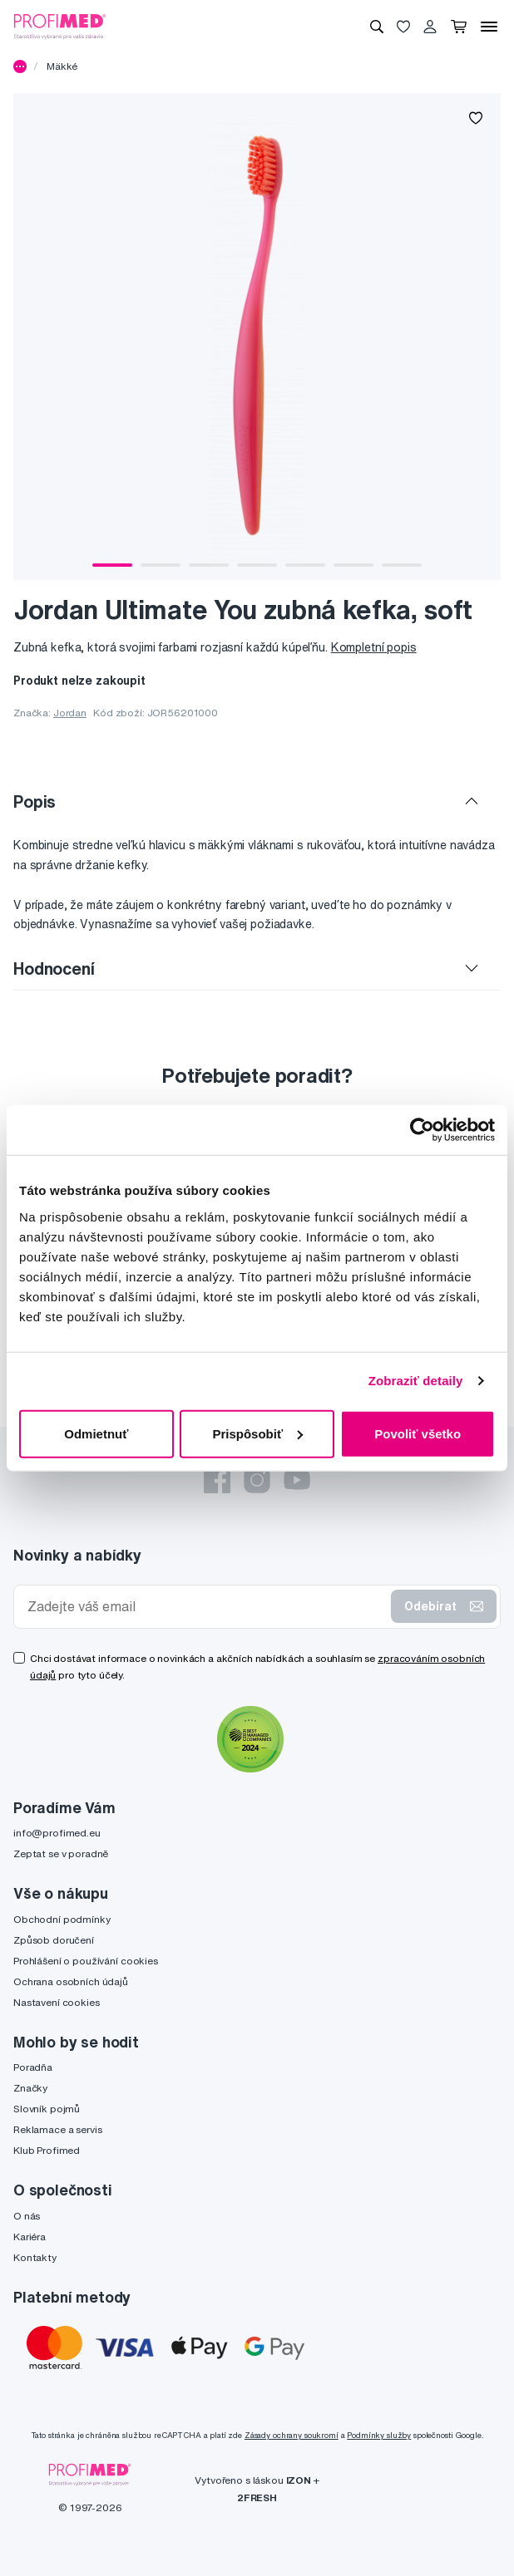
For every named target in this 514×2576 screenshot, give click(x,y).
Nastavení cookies (56, 2002)
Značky (30, 2087)
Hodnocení (54, 968)
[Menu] (489, 27)
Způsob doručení (53, 1939)
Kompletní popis (374, 647)
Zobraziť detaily (415, 1381)
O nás (26, 2215)
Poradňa (32, 2067)
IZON (298, 2480)
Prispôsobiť (257, 1433)
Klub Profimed (46, 2150)
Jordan (69, 712)
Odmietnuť (96, 1433)
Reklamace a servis (57, 2129)
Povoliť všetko (417, 1433)
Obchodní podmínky (62, 1919)
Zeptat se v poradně (60, 1853)
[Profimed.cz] (59, 26)
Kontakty (35, 2257)
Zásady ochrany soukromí (292, 2435)
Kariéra (29, 2236)
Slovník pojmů (46, 2108)
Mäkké (62, 66)
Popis (34, 801)
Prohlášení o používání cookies (85, 1960)
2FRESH (257, 2497)
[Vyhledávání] (377, 26)
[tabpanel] (257, 336)
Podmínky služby (379, 2435)
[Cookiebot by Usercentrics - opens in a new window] (422, 1130)
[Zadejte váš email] (206, 1607)
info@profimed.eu (57, 1832)
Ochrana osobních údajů (70, 1981)
